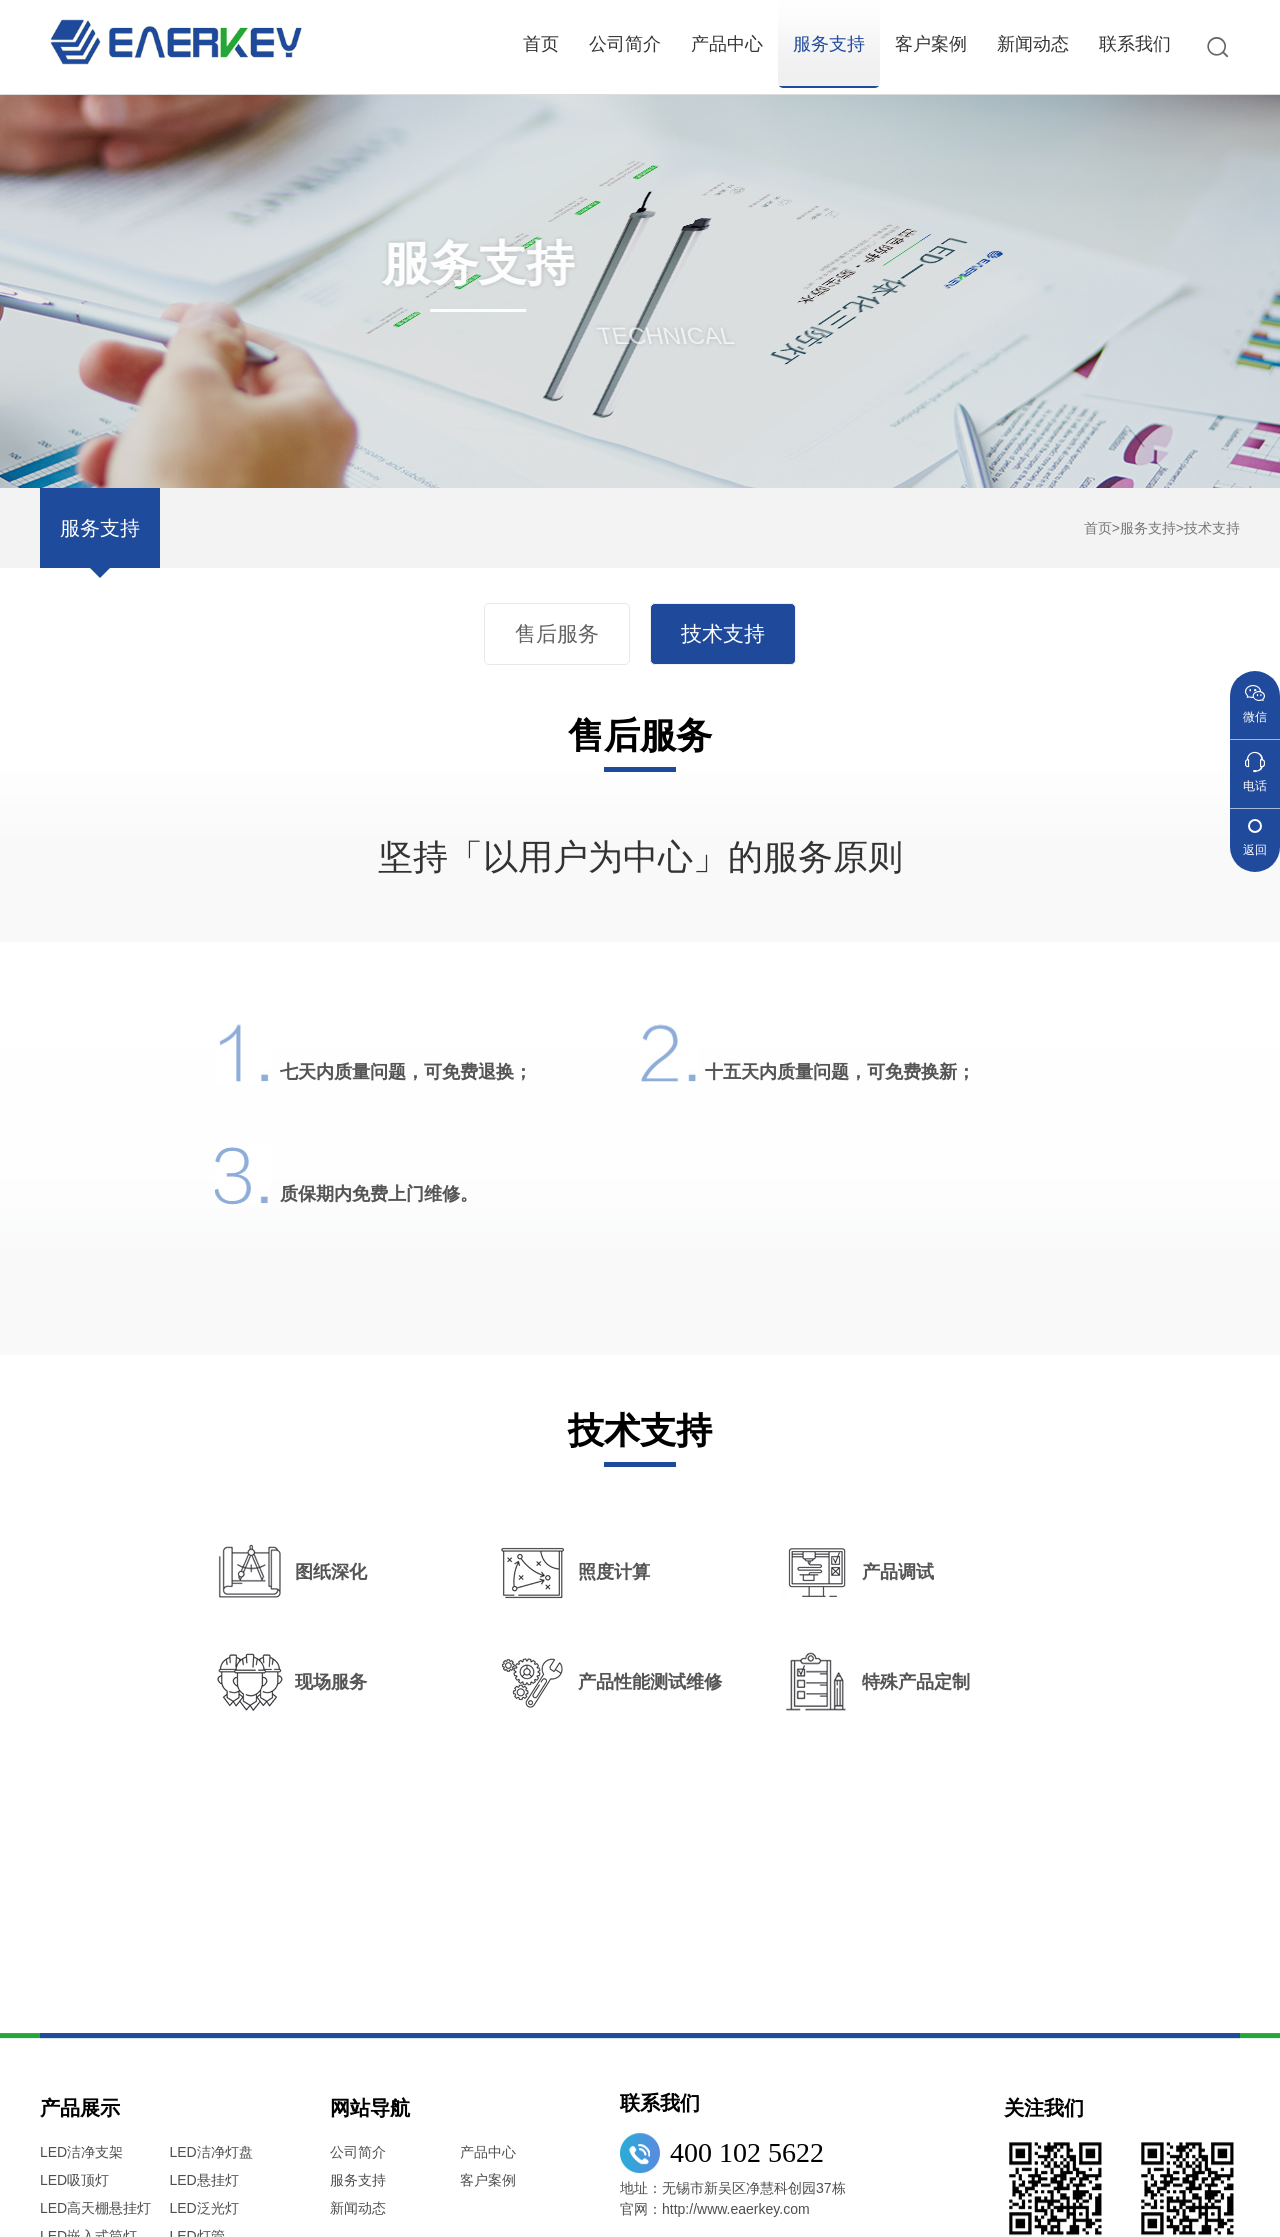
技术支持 (1212, 528)
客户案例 (931, 44)
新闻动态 (1033, 44)
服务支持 (829, 44)
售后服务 (559, 634)
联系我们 (1135, 44)
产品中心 (727, 44)
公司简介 (625, 44)
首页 (541, 44)
